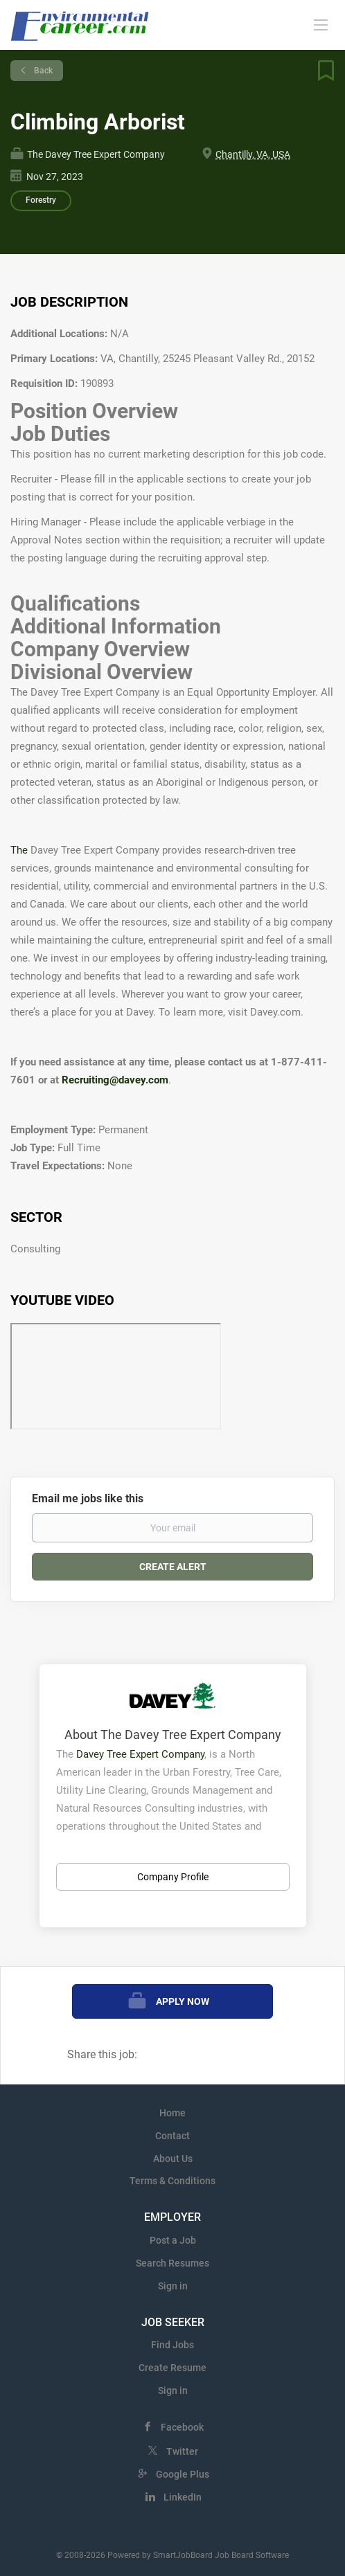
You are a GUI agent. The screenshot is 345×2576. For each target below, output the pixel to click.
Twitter (182, 2451)
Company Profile (173, 1876)
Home (172, 2112)
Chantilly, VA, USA (252, 154)
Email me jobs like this (87, 1498)
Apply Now (182, 2001)
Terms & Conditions (172, 2180)
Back (42, 70)
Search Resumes (172, 2263)
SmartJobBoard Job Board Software (221, 2555)
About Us (173, 2158)
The (20, 850)
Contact (172, 2135)
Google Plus (182, 2474)
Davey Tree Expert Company (140, 1754)
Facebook (182, 2427)
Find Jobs (172, 2344)
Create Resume (172, 2367)
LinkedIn (182, 2497)
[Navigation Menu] (321, 24)
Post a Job (173, 2240)
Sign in (173, 2285)
